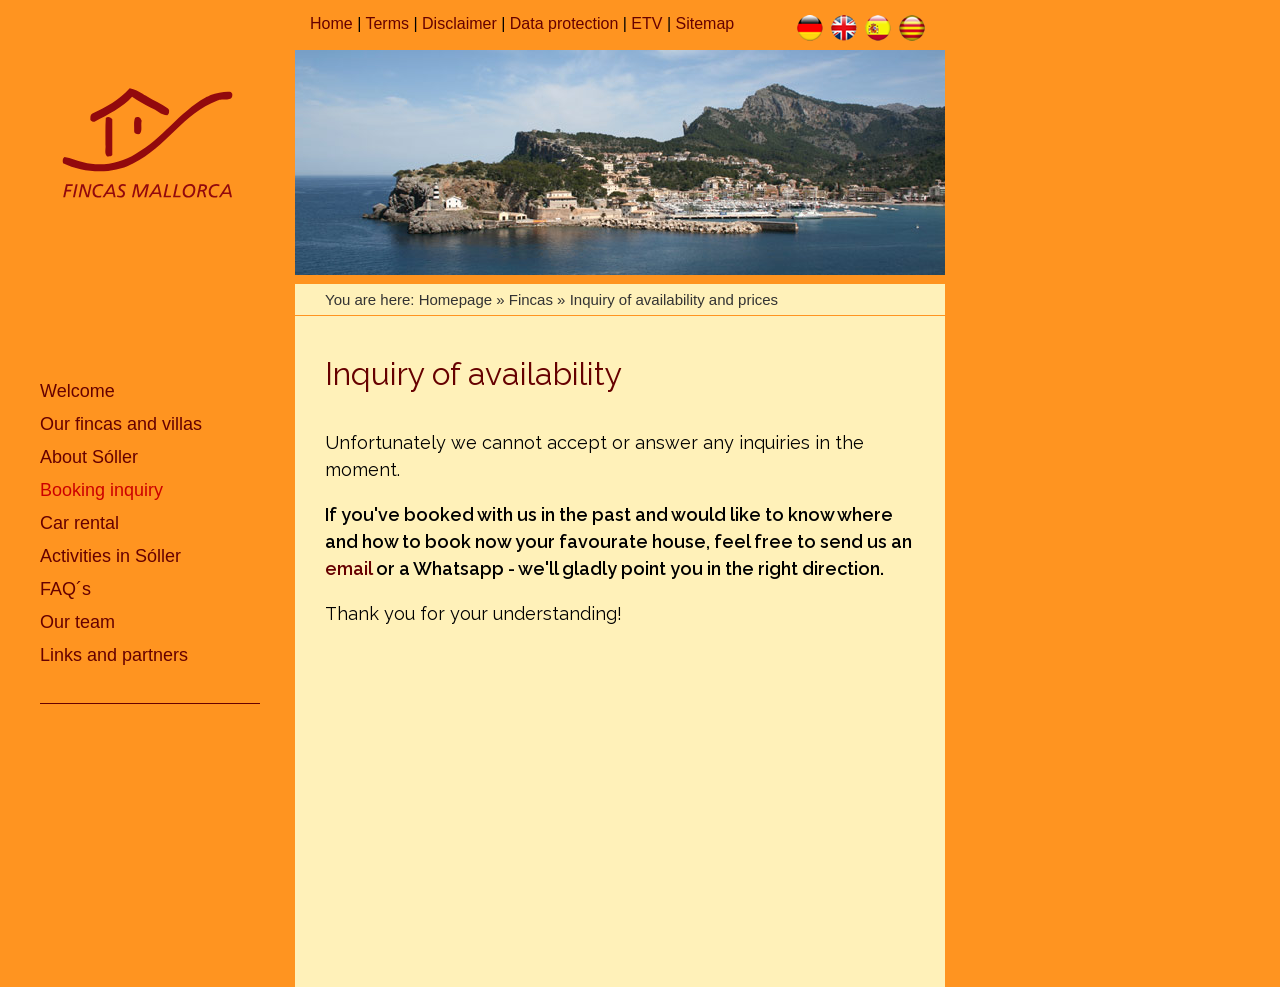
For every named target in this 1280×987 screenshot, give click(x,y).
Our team (77, 622)
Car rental (79, 523)
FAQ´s (65, 589)
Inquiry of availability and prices (674, 299)
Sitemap (705, 23)
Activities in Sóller (110, 556)
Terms (387, 23)
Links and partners (114, 655)
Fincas (531, 299)
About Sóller (89, 457)
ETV (646, 23)
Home (331, 23)
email (348, 568)
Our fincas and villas (121, 424)
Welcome (77, 391)
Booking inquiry (101, 490)
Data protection (564, 23)
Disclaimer (459, 23)
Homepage (455, 299)
